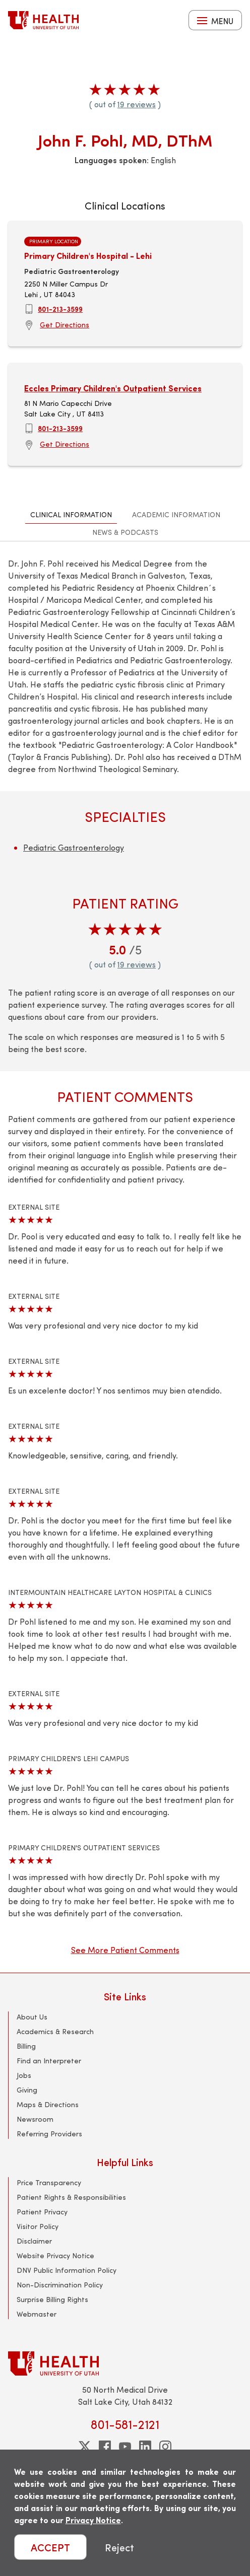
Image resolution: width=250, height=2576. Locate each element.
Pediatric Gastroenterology (73, 847)
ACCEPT (50, 2547)
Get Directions (64, 324)
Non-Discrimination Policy (60, 2284)
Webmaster (36, 2314)
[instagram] (165, 2447)
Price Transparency (49, 2182)
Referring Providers (49, 2133)
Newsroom (35, 2119)
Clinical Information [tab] (71, 514)
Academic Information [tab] (176, 514)
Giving (27, 2090)
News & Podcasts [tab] (125, 532)
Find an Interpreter (49, 2060)
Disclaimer (34, 2241)
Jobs (24, 2075)
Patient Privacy (42, 2211)
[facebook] (105, 2447)
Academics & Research (55, 2031)
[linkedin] (145, 2447)
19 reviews (136, 104)
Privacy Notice (93, 2520)
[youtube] (125, 2447)
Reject (119, 2547)
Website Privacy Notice (55, 2255)
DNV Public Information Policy (66, 2270)
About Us (32, 2017)
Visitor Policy (37, 2226)
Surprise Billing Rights (52, 2299)
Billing (26, 2046)
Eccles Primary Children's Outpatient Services (113, 388)
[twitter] (85, 2447)
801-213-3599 (60, 309)
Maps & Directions (48, 2104)
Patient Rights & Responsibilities (71, 2197)
